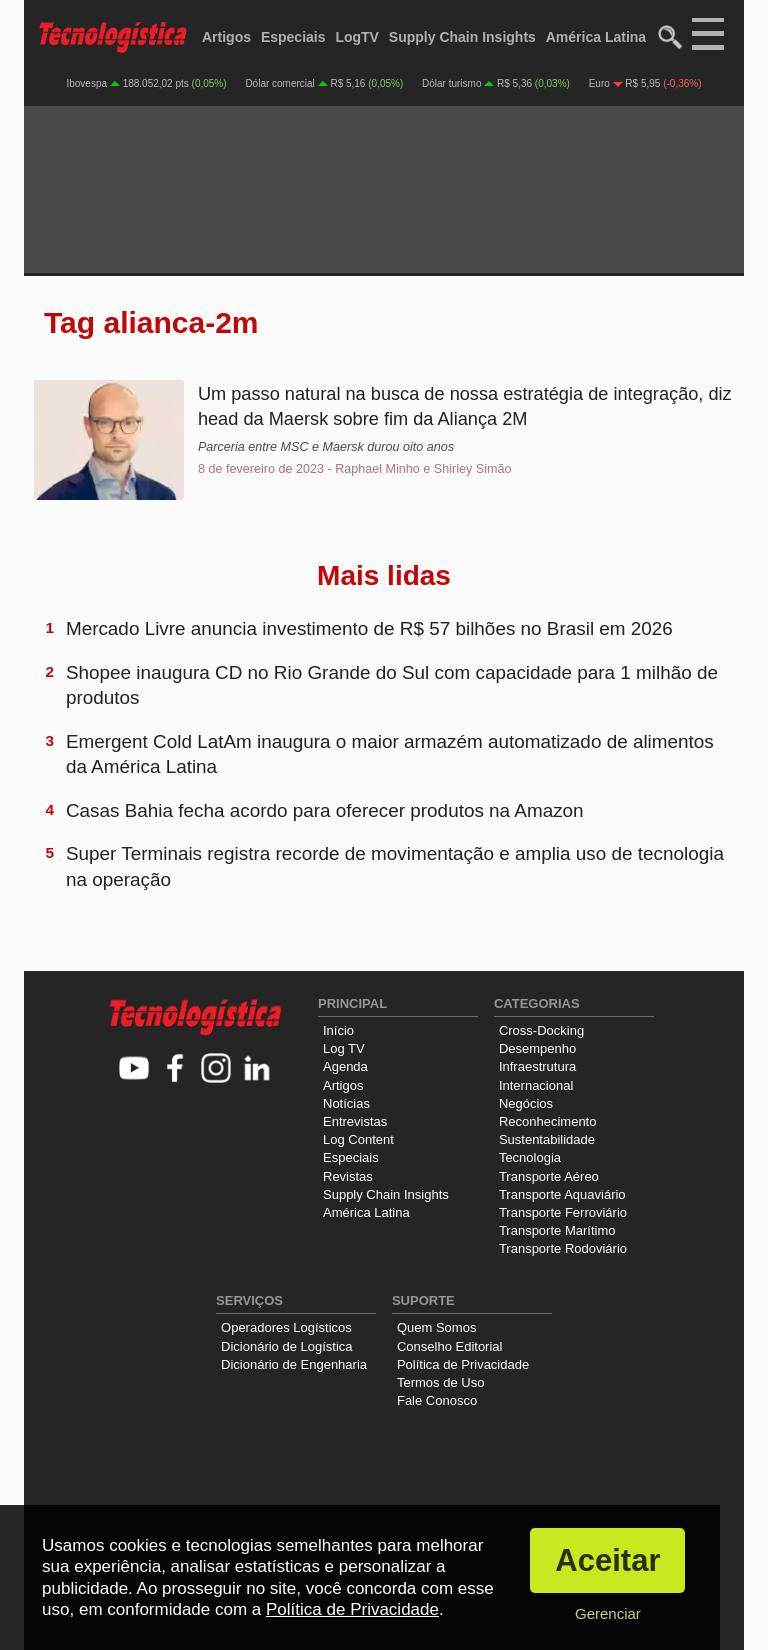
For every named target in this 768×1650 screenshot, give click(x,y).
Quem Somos (436, 1327)
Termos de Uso (440, 1382)
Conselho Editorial (450, 1346)
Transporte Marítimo (557, 1230)
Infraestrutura (537, 1066)
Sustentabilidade (547, 1139)
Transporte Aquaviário (562, 1194)
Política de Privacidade (463, 1364)
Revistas (348, 1176)
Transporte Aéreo (549, 1176)
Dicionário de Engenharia (294, 1364)
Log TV (344, 1048)
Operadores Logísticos (286, 1327)
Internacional (536, 1085)
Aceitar (607, 1560)
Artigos (226, 37)
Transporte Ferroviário (563, 1212)
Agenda (345, 1066)
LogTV (357, 37)
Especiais (293, 37)
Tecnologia (530, 1157)
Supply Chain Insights (462, 37)
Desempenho (537, 1048)
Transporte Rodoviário (563, 1248)
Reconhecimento (548, 1121)
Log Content (358, 1139)
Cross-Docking (541, 1030)
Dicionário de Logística (287, 1346)
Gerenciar (608, 1613)
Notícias (346, 1103)
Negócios (526, 1103)
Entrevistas (355, 1121)
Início (338, 1030)
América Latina (596, 37)
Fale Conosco (437, 1400)
